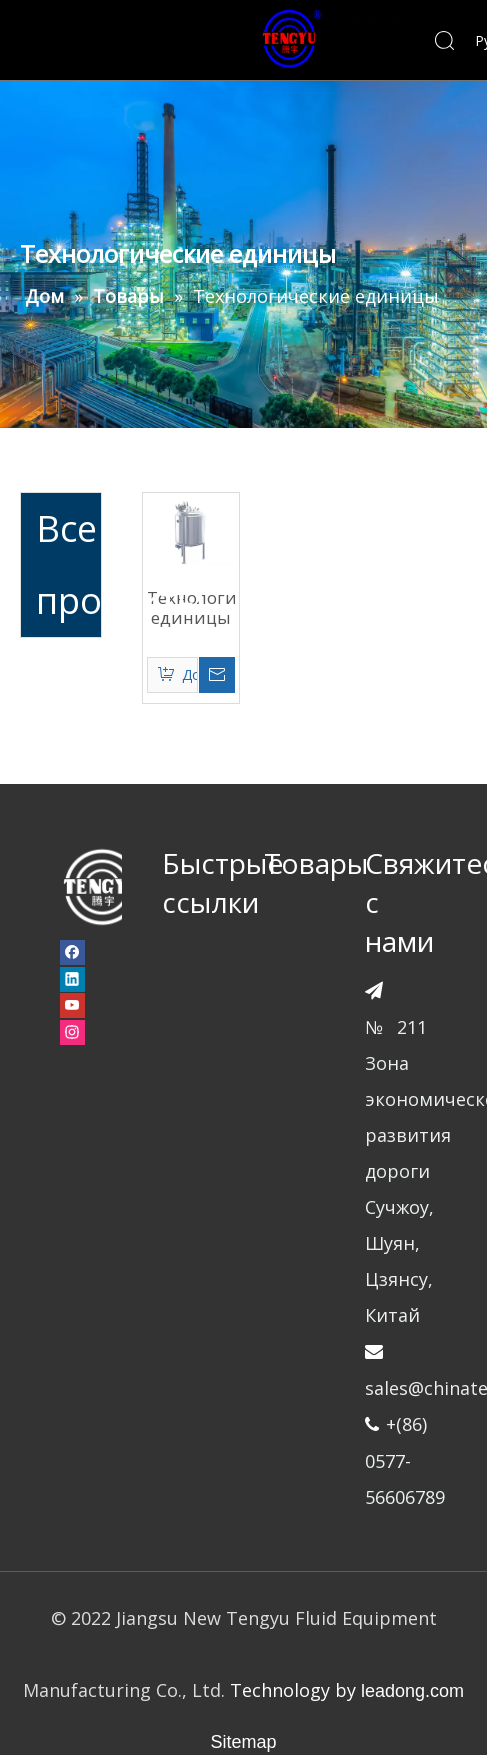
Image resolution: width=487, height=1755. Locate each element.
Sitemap (243, 1742)
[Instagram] (72, 1032)
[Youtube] (72, 1006)
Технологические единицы (191, 608)
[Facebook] (72, 952)
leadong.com (412, 1691)
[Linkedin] (72, 979)
